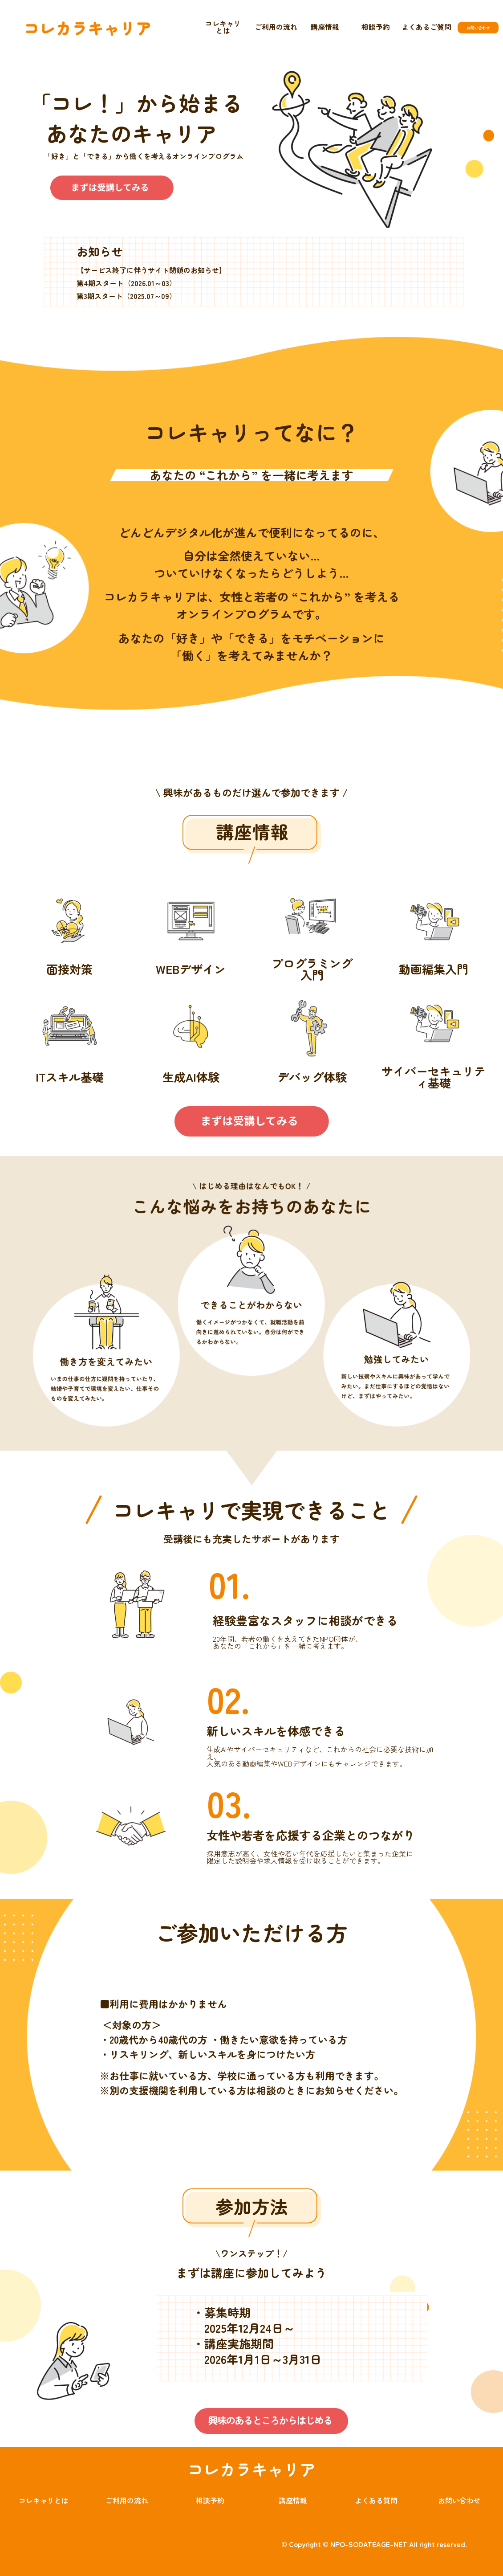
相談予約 (375, 26)
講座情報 (325, 26)
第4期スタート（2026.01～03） (126, 283)
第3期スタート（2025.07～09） (126, 295)
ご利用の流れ (276, 26)
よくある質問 (376, 2500)
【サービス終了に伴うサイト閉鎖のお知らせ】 (151, 270)
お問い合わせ (459, 2500)
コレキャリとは (223, 27)
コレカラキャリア (251, 2468)
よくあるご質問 (426, 26)
